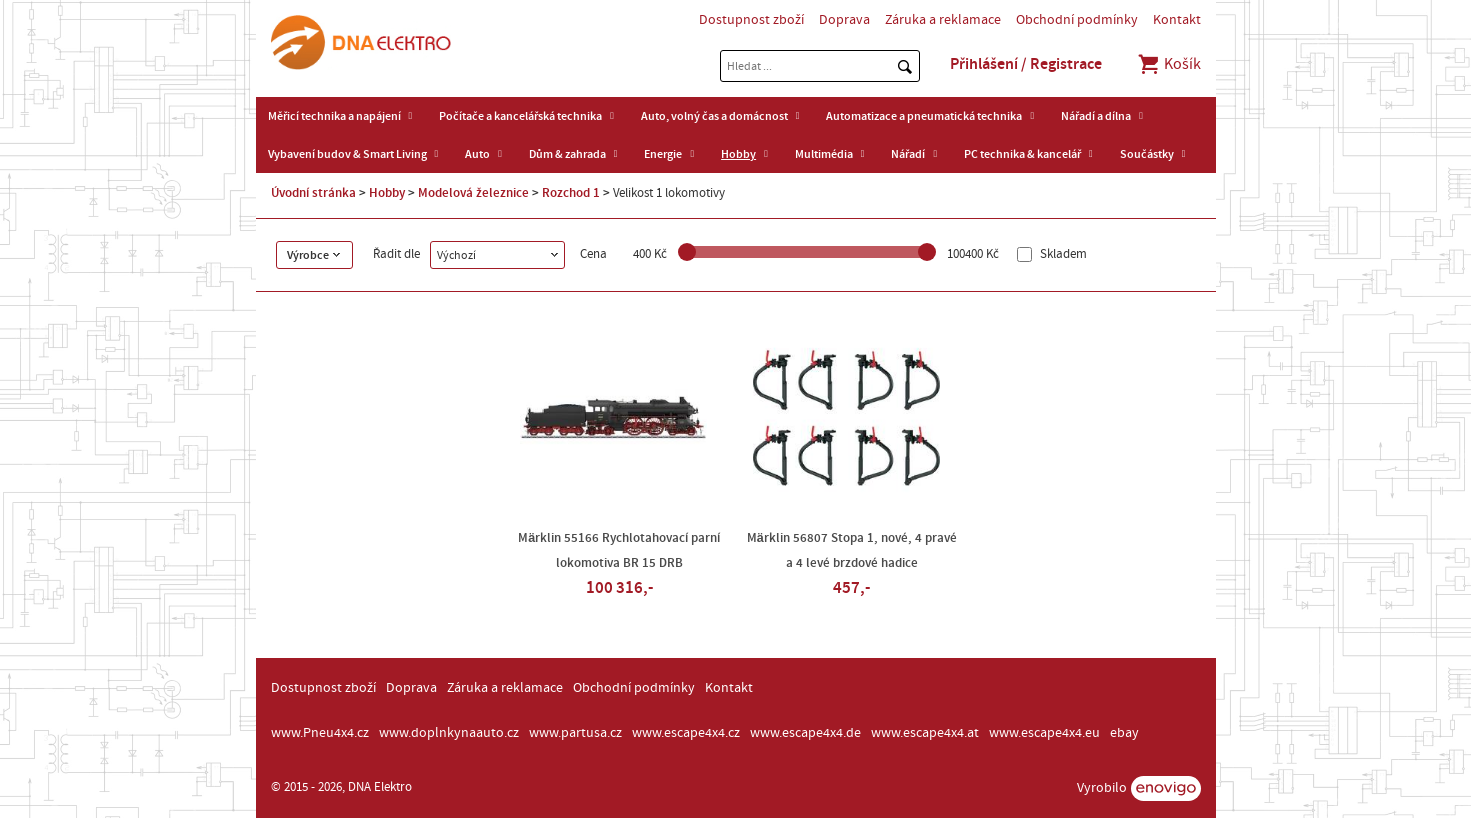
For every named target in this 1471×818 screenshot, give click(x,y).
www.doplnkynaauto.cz (449, 733)
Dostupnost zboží (751, 20)
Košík (1168, 64)
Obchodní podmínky (1077, 20)
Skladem (1062, 254)
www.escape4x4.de (805, 733)
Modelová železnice (473, 193)
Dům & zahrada (567, 154)
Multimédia (824, 154)
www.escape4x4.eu (1044, 733)
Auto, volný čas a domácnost (714, 116)
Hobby (738, 154)
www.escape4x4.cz (686, 733)
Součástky (1147, 154)
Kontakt (1177, 20)
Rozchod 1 (571, 193)
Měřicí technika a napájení (334, 116)
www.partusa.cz (575, 733)
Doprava (844, 20)
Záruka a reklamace (943, 20)
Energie (663, 154)
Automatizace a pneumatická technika (924, 116)
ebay (1124, 733)
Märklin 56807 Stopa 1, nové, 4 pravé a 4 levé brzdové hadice (852, 550)
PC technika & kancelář (1022, 154)
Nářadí (908, 154)
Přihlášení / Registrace (1026, 64)
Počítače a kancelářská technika (520, 116)
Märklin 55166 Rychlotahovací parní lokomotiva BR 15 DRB (619, 550)
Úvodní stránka (313, 193)
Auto (477, 154)
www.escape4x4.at (925, 733)
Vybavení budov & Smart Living (347, 154)
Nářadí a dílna (1096, 116)
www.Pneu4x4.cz (320, 733)
